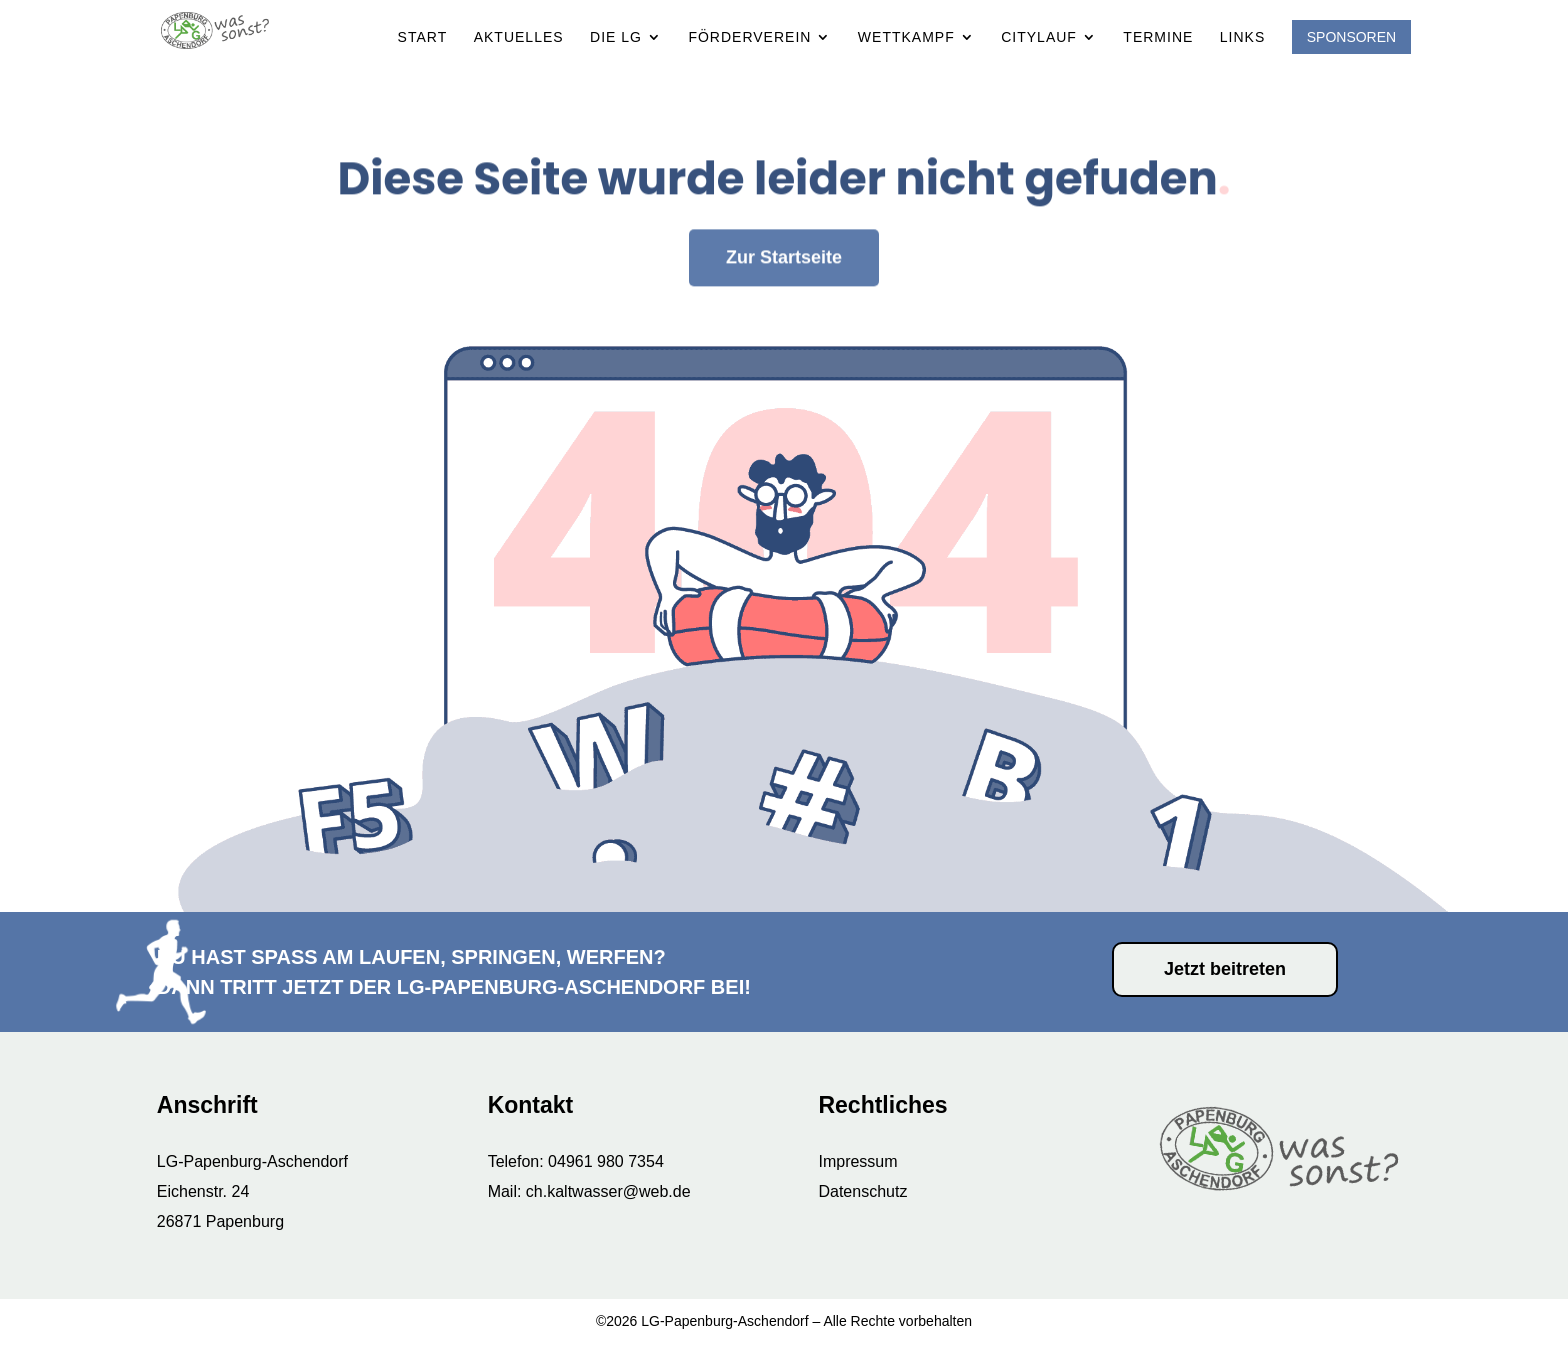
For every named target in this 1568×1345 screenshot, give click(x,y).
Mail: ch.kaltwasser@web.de (589, 1191)
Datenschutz (862, 1191)
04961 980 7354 (606, 1161)
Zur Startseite (784, 197)
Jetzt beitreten (1225, 969)
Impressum (857, 1161)
